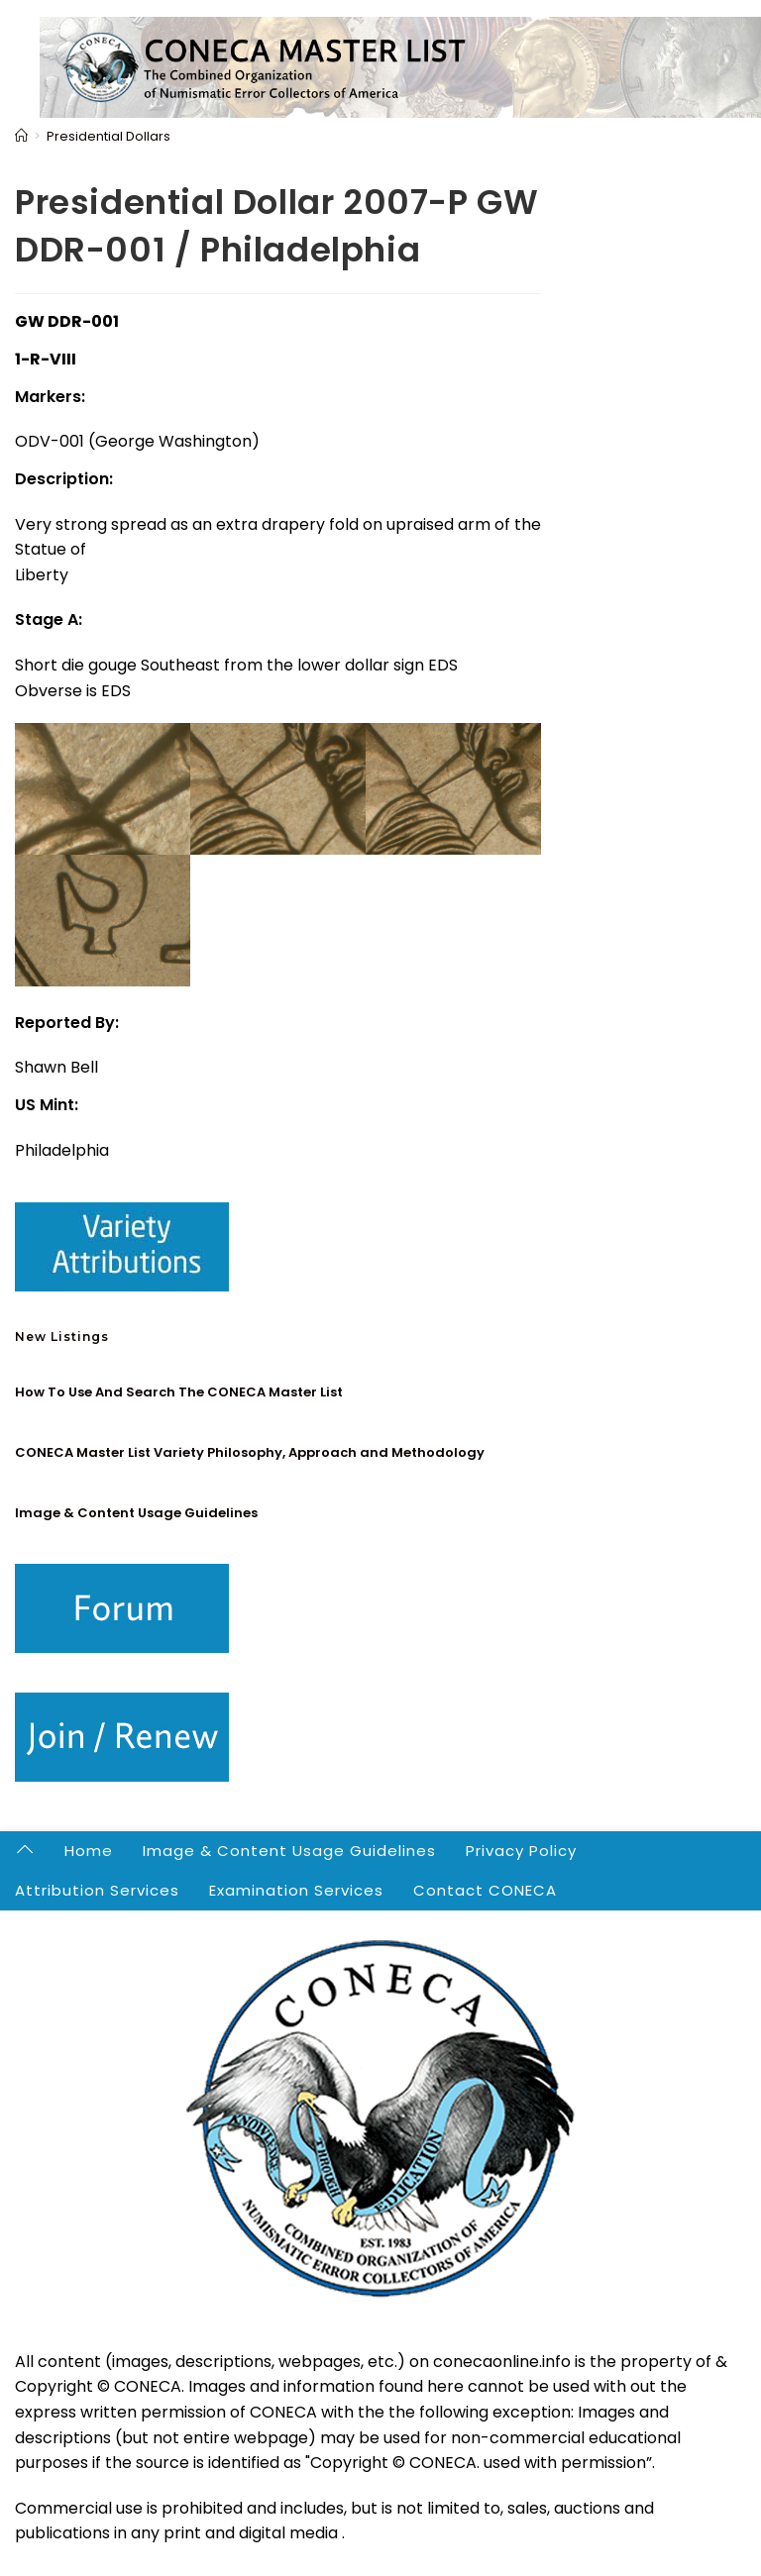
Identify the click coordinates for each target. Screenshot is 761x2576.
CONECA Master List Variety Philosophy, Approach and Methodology (250, 1452)
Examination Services (296, 1890)
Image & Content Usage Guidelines (136, 1512)
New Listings (62, 1336)
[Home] (21, 136)
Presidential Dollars (108, 136)
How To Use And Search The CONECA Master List (179, 1392)
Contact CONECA (485, 1890)
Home (88, 1850)
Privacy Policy (521, 1850)
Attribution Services (97, 1890)
